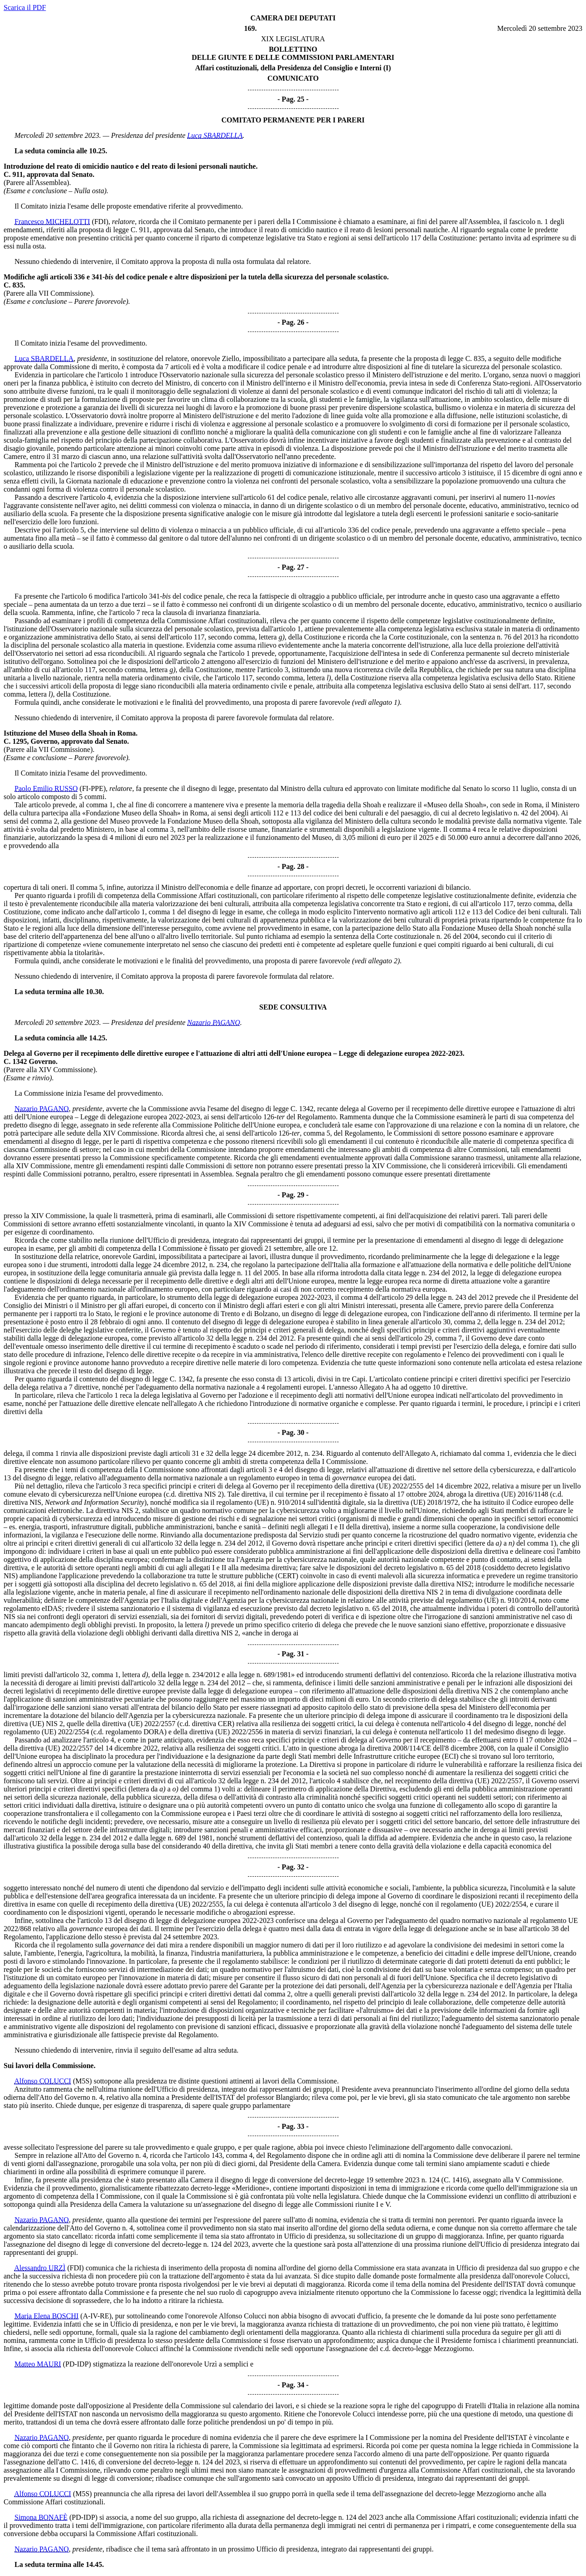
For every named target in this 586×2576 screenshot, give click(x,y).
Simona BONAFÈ (41, 2517)
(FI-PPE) (93, 788)
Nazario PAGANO (213, 1022)
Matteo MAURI (38, 2364)
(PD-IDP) (77, 2364)
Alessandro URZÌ (39, 2268)
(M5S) (82, 2081)
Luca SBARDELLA (214, 135)
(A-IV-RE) (95, 2316)
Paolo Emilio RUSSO (46, 788)
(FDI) (100, 221)
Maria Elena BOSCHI (46, 2316)
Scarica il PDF (25, 7)
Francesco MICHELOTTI (52, 221)
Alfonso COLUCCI (42, 2081)
